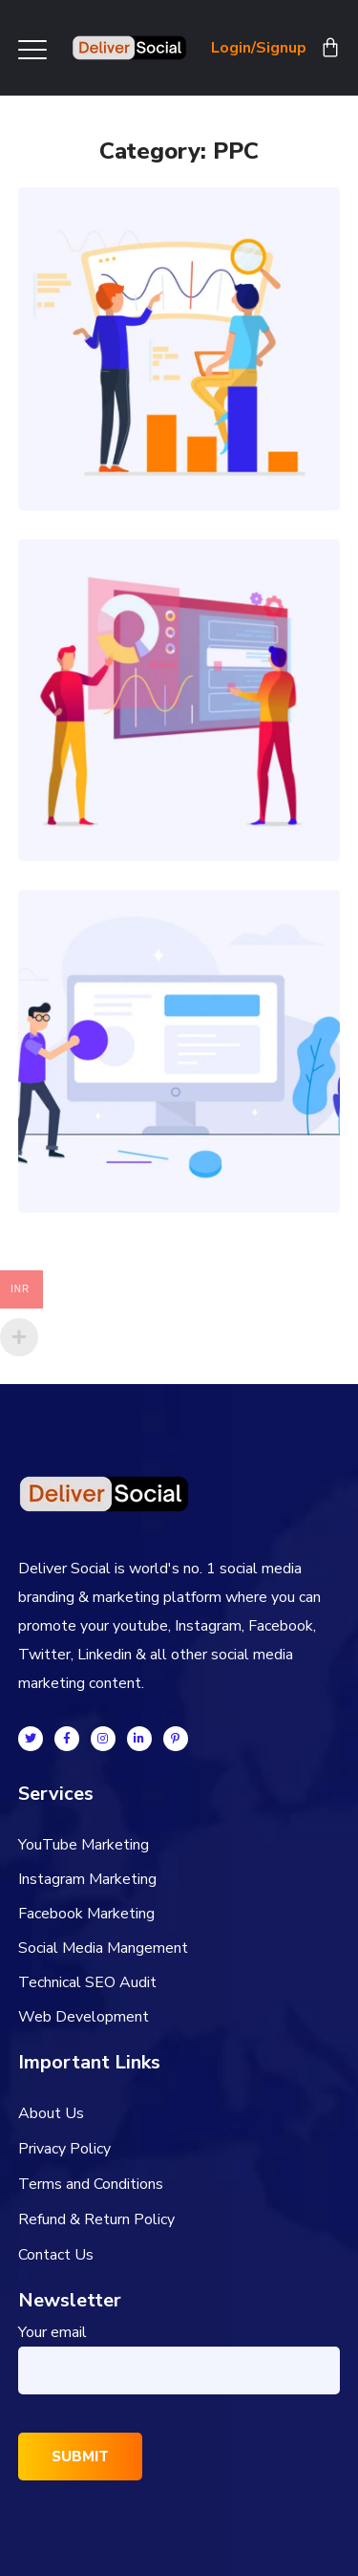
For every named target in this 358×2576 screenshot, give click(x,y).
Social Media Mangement (103, 1948)
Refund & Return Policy (96, 2219)
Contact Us (56, 2254)
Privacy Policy (64, 2148)
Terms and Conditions (90, 2184)
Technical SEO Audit (87, 1982)
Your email (179, 2358)
